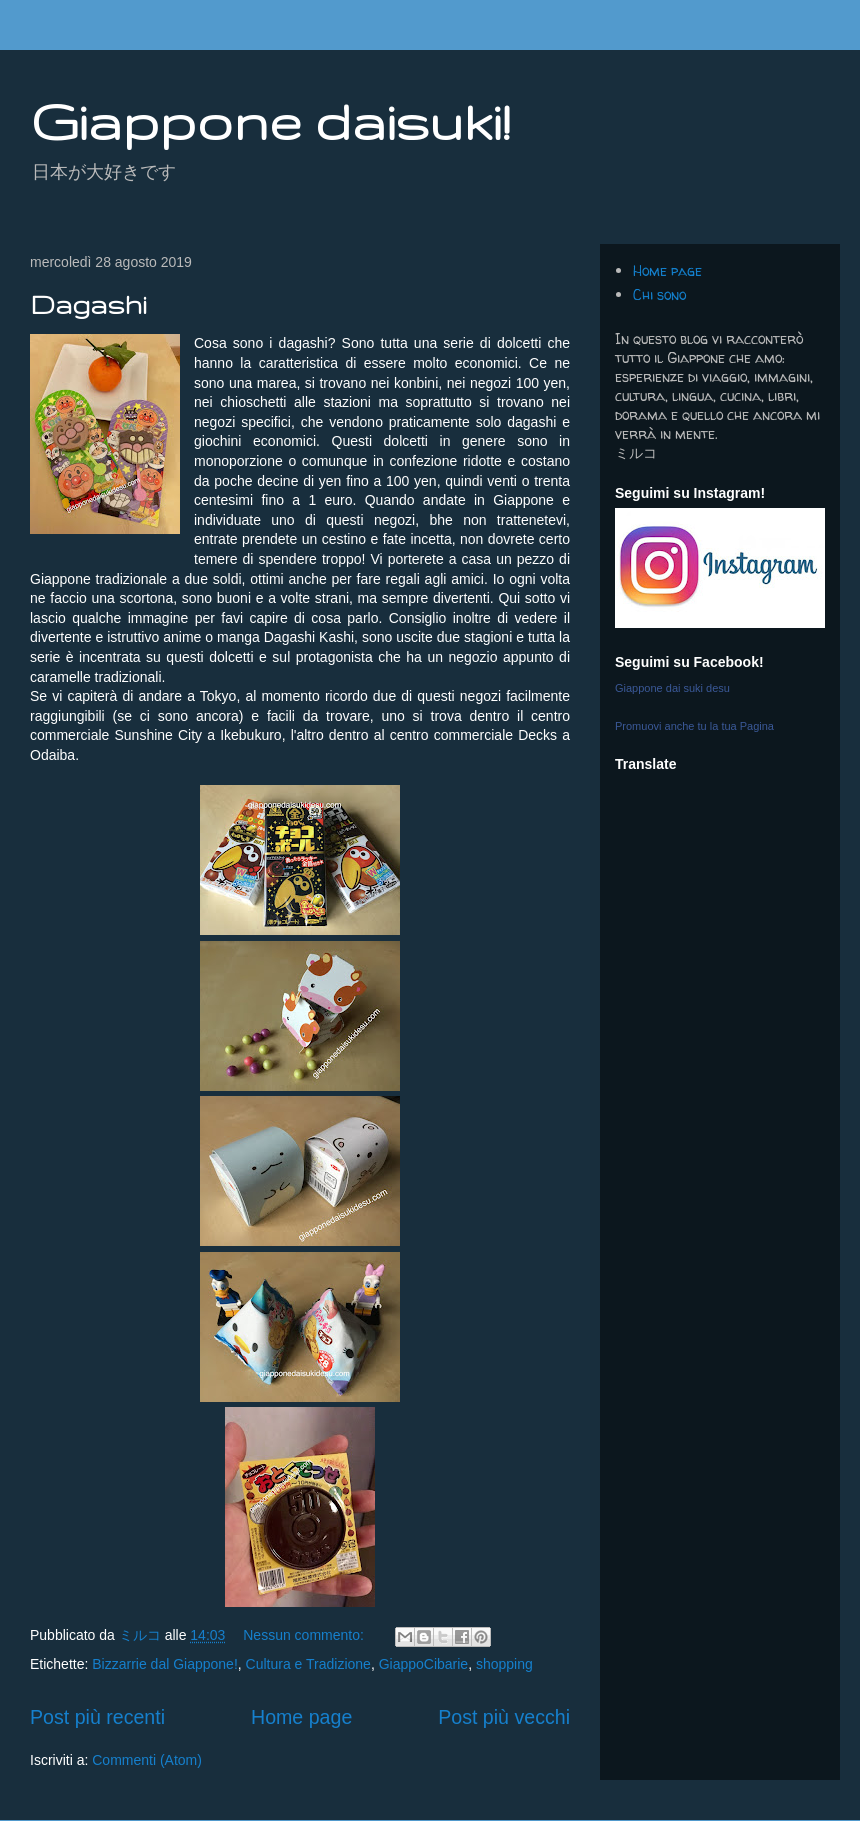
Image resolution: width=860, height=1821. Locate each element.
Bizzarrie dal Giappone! (165, 1664)
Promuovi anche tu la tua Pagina (694, 726)
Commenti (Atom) (147, 1760)
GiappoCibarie (424, 1664)
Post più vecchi (504, 1717)
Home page (301, 1717)
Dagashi (88, 304)
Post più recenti (97, 1717)
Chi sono (659, 294)
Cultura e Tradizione (308, 1664)
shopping (504, 1664)
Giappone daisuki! (270, 121)
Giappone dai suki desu (672, 688)
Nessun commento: (305, 1635)
